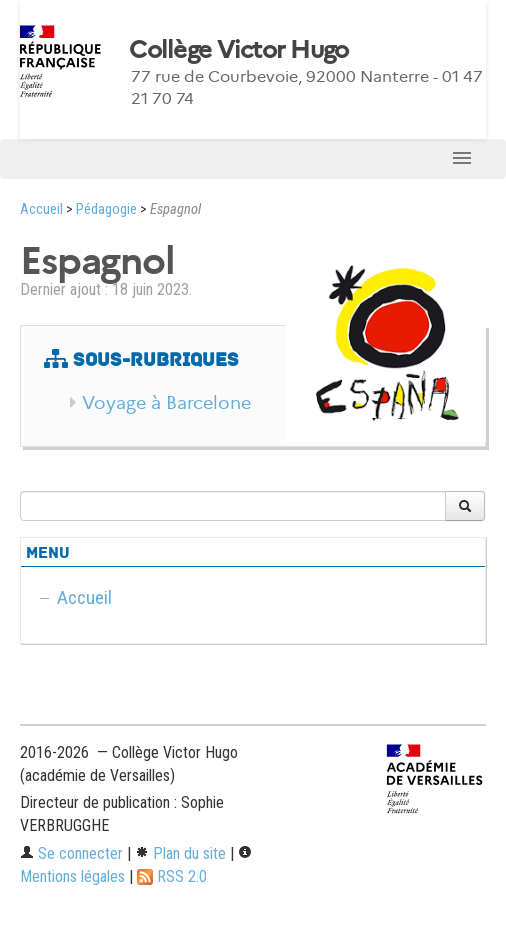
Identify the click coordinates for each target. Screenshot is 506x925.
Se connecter (71, 853)
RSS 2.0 (172, 876)
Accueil (41, 209)
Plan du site (180, 853)
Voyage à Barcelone (166, 403)
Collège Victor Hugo (238, 50)
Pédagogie (106, 209)
